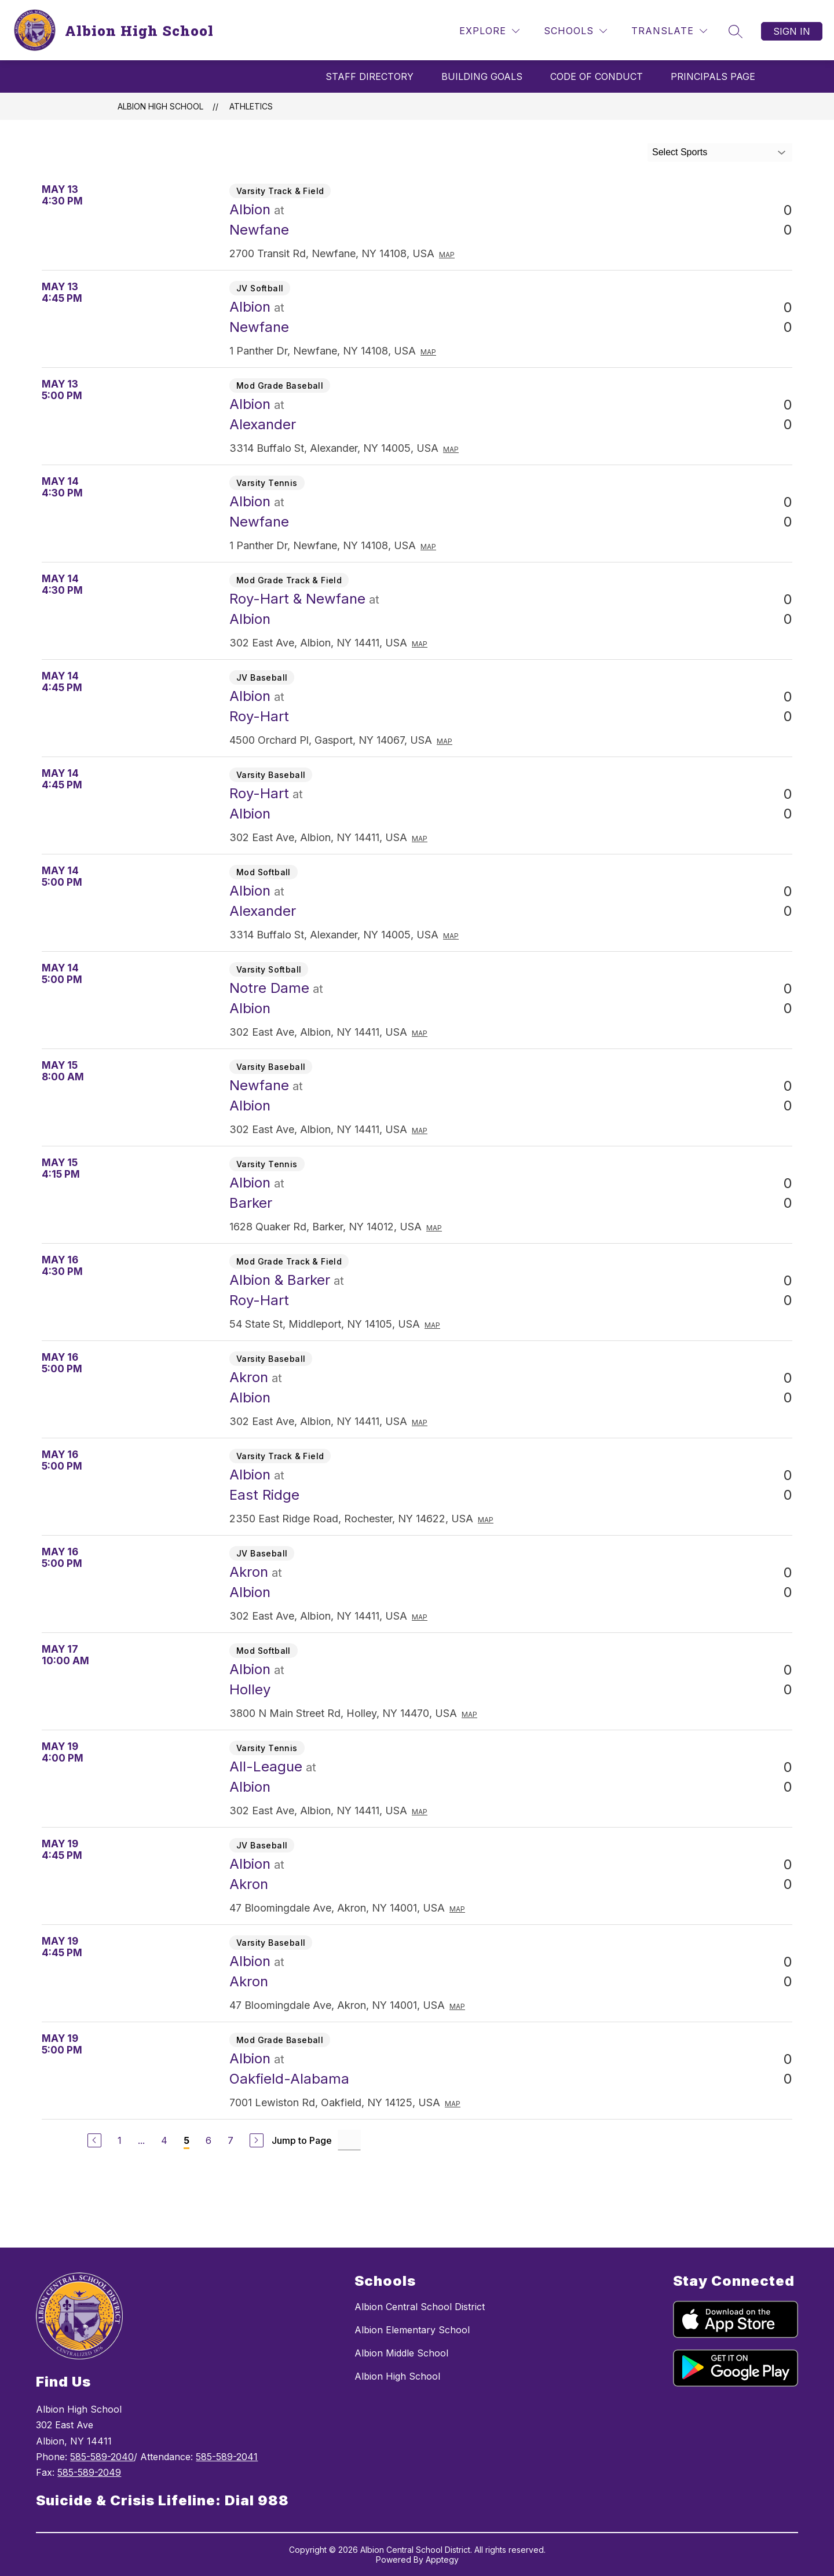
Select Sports (679, 152)
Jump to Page (302, 2140)
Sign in (791, 31)
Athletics (251, 106)
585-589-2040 (102, 2456)
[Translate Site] (669, 31)
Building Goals (481, 76)
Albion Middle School (401, 2353)
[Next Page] (257, 2140)
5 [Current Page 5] (186, 2140)
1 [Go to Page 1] (120, 2140)
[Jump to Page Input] (349, 2140)
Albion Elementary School (412, 2330)
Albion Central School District (419, 2306)
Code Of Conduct (596, 76)
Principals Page (713, 76)
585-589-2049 (89, 2472)
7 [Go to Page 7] (230, 2140)
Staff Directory (369, 76)
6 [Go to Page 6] (208, 2140)
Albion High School (160, 106)
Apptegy (442, 2559)
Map (447, 254)
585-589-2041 (227, 2456)
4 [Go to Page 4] (164, 2140)
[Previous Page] (94, 2140)
